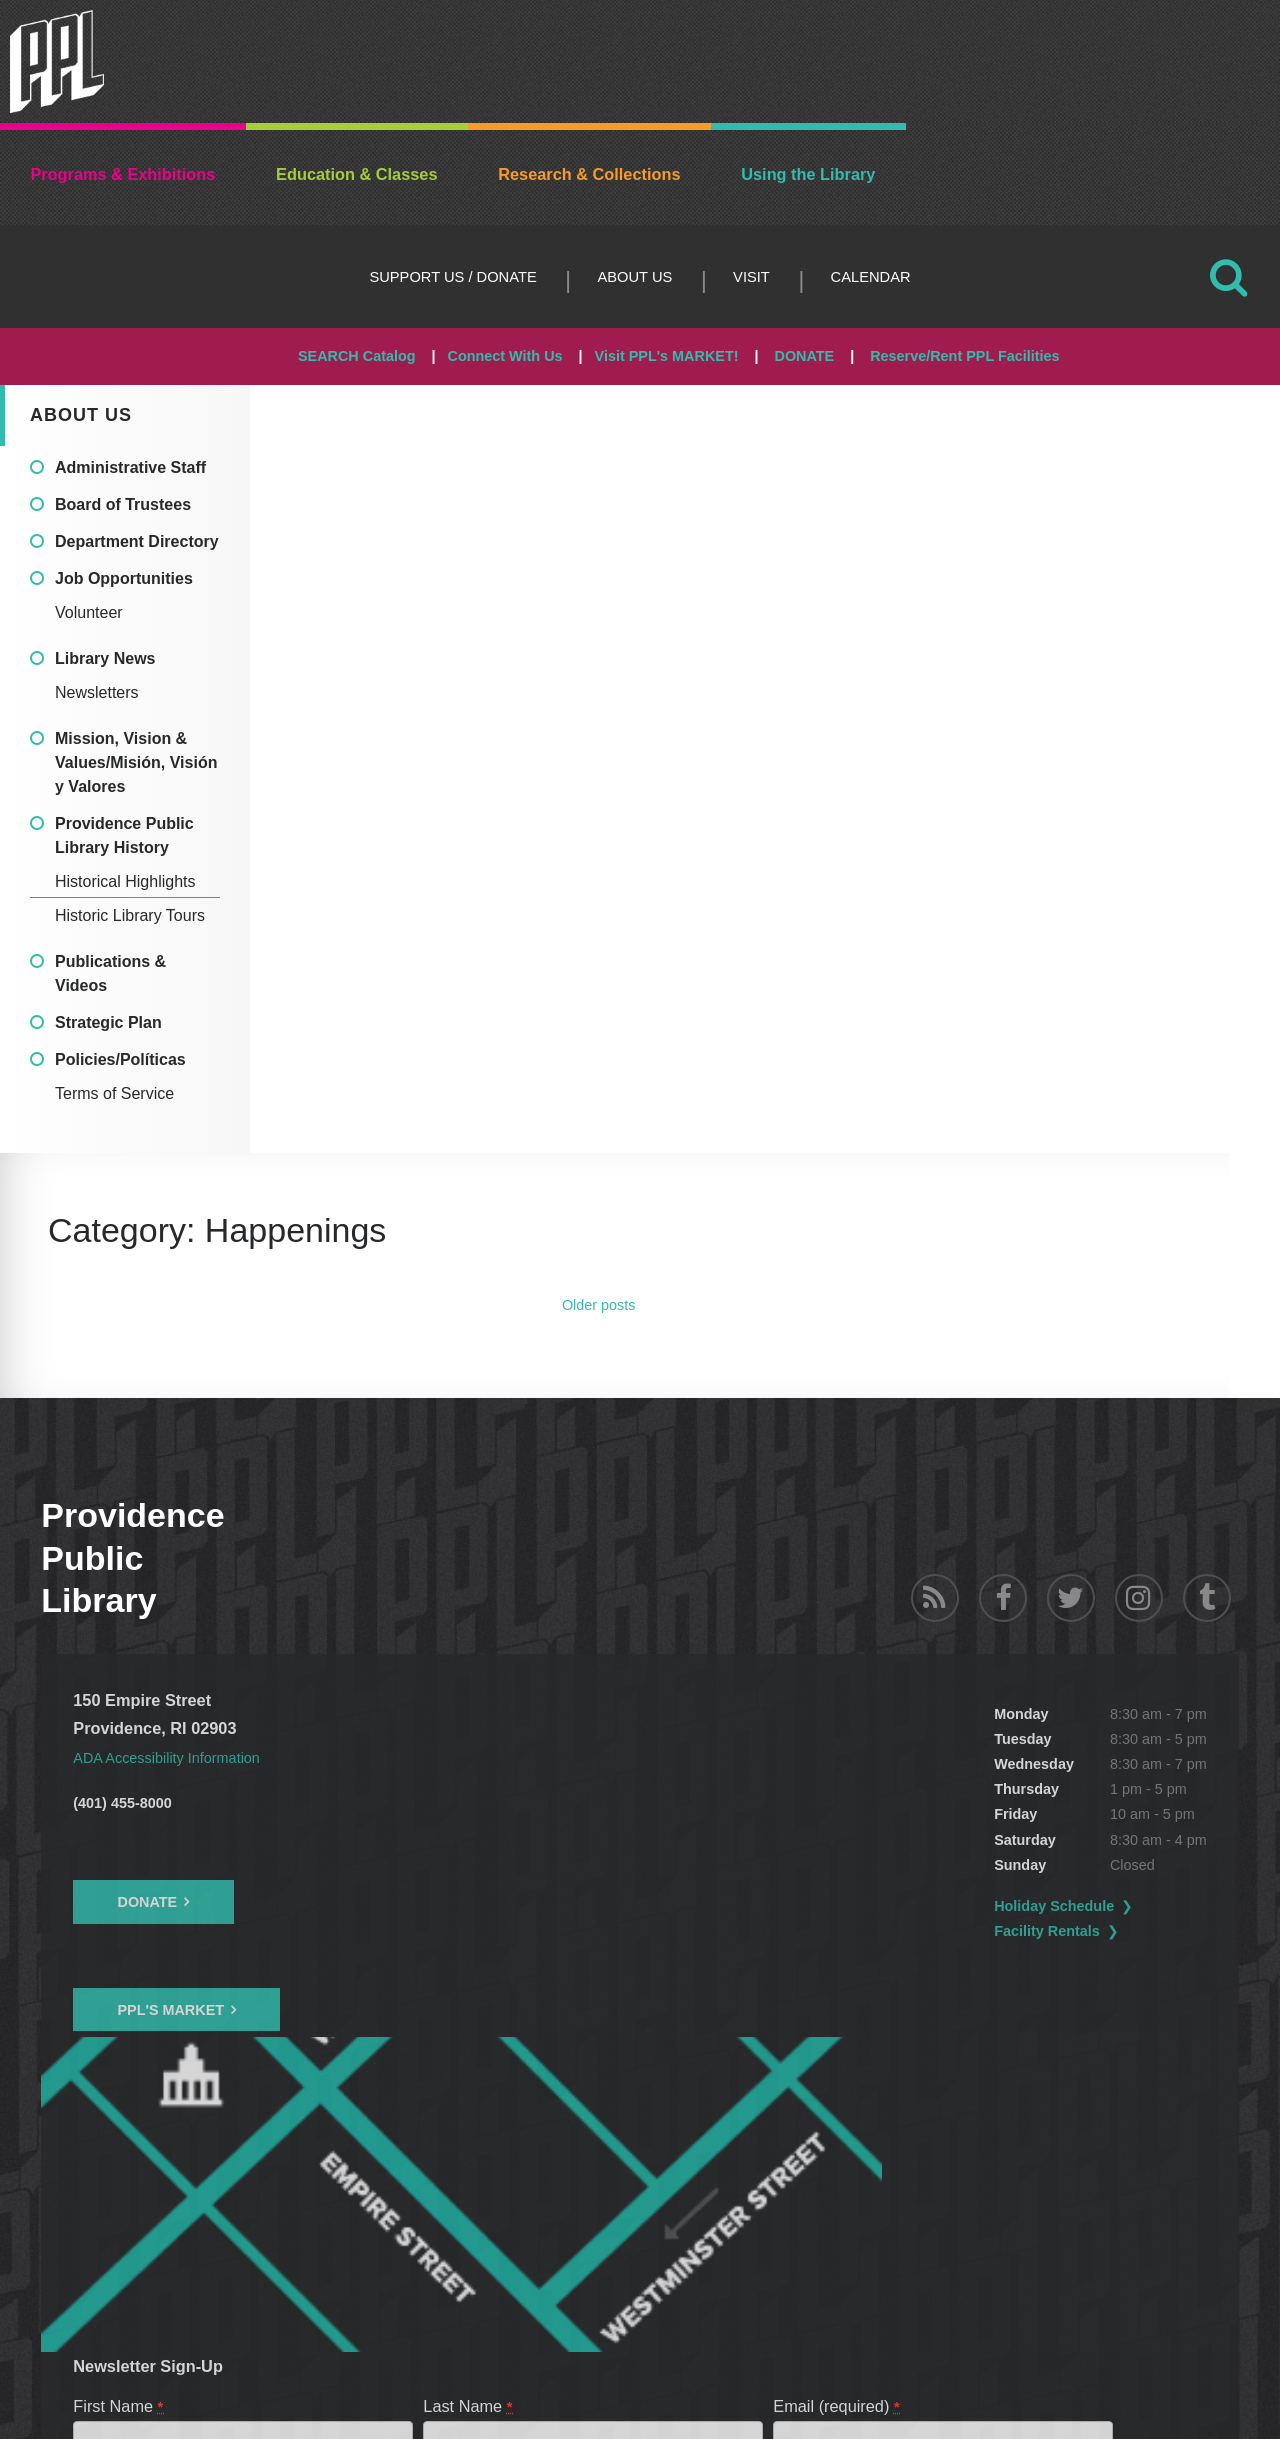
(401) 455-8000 (122, 1803)
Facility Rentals (554, 1931)
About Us (634, 277)
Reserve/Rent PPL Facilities (964, 356)
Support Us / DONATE (452, 277)
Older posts (599, 1305)
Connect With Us (505, 356)
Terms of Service (114, 1093)
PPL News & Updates (778, 2224)
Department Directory (137, 541)
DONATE (804, 356)
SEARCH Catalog (357, 356)
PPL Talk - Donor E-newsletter (388, 2224)
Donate (147, 1902)
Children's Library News (597, 2224)
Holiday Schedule (561, 1906)
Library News (105, 658)
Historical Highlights (125, 881)
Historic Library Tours (130, 915)
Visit (751, 277)
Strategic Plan (108, 1022)
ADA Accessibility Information (178, 1757)
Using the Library (808, 174)
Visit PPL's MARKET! (667, 356)
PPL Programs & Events (177, 2224)
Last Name (468, 2118)
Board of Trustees (123, 504)
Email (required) (837, 2118)
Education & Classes (356, 174)
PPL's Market (170, 2010)
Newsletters (97, 692)
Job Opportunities (124, 578)
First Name (119, 2118)
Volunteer (89, 612)
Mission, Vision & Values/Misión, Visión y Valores (136, 762)
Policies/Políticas (120, 1059)
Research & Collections (589, 174)
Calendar (871, 277)
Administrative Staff (130, 467)
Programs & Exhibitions (122, 174)
